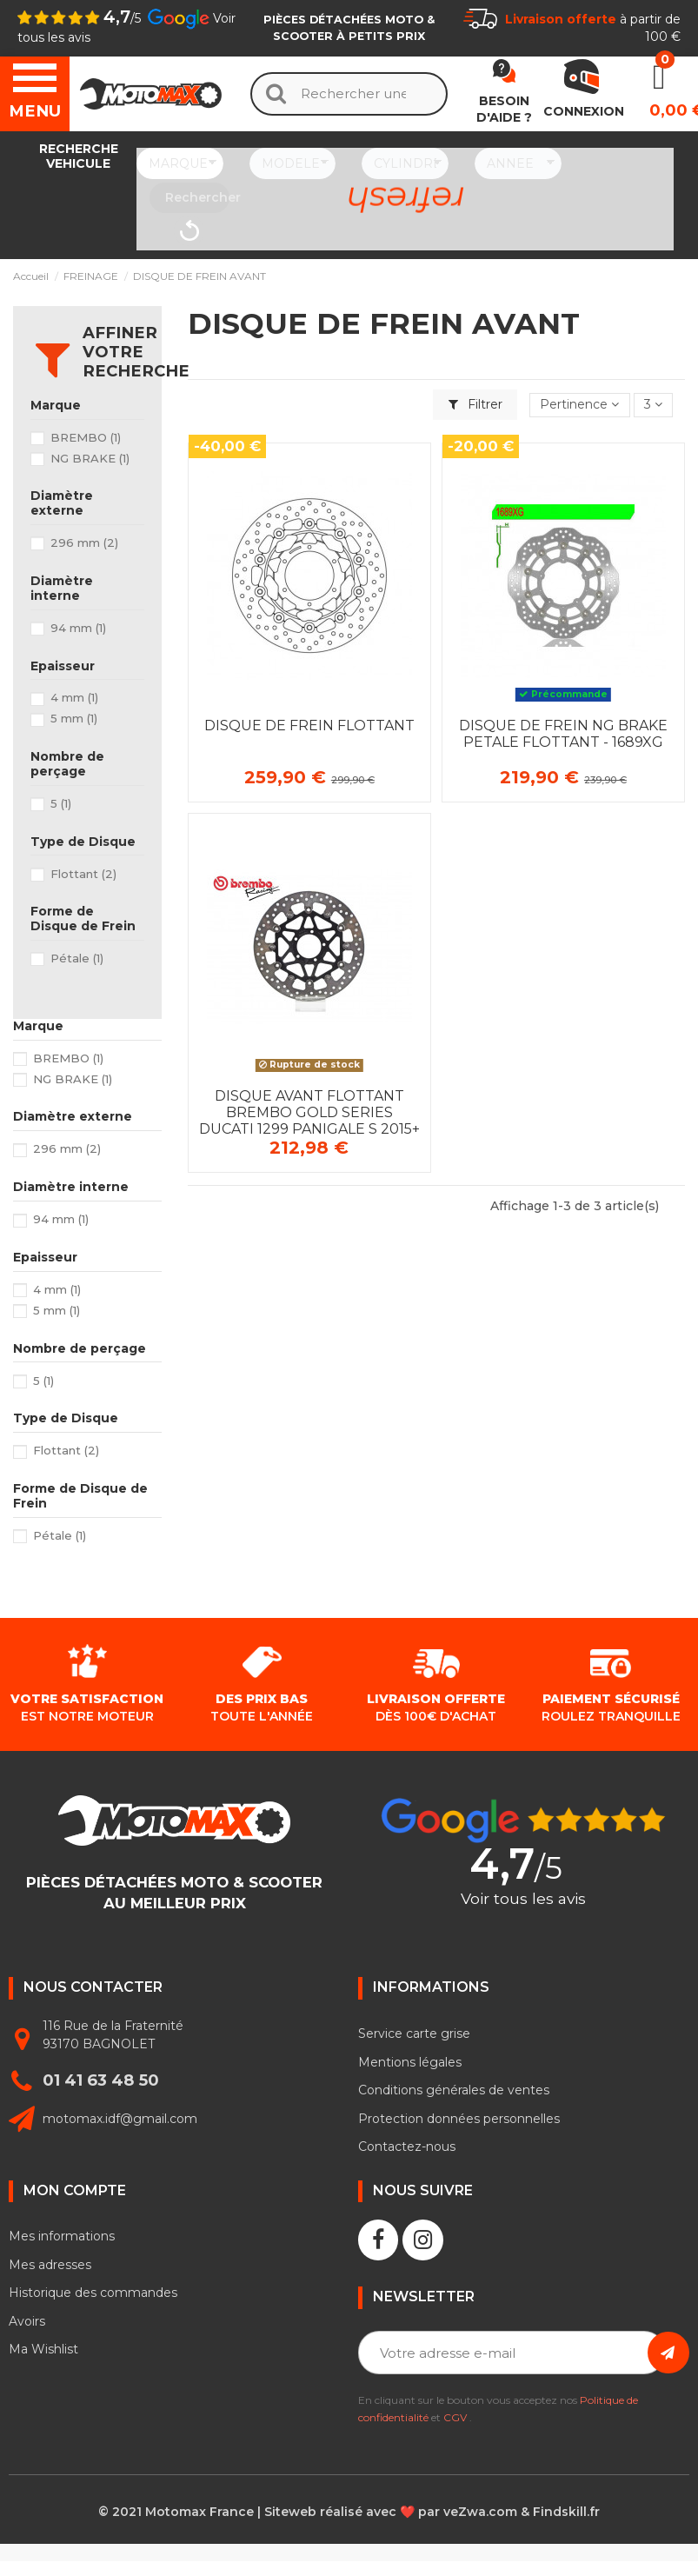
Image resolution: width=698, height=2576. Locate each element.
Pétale (76, 958)
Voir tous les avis (523, 1898)
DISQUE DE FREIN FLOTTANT (309, 725)
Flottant (83, 874)
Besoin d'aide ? (504, 109)
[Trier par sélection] (579, 405)
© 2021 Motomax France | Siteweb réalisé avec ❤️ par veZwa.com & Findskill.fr (349, 2511)
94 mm (78, 628)
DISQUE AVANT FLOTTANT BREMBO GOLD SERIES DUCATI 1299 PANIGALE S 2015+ (309, 1112)
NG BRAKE (90, 458)
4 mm (74, 697)
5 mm (73, 718)
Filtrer (475, 404)
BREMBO (85, 437)
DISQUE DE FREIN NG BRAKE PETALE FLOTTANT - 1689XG (563, 733)
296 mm (84, 542)
